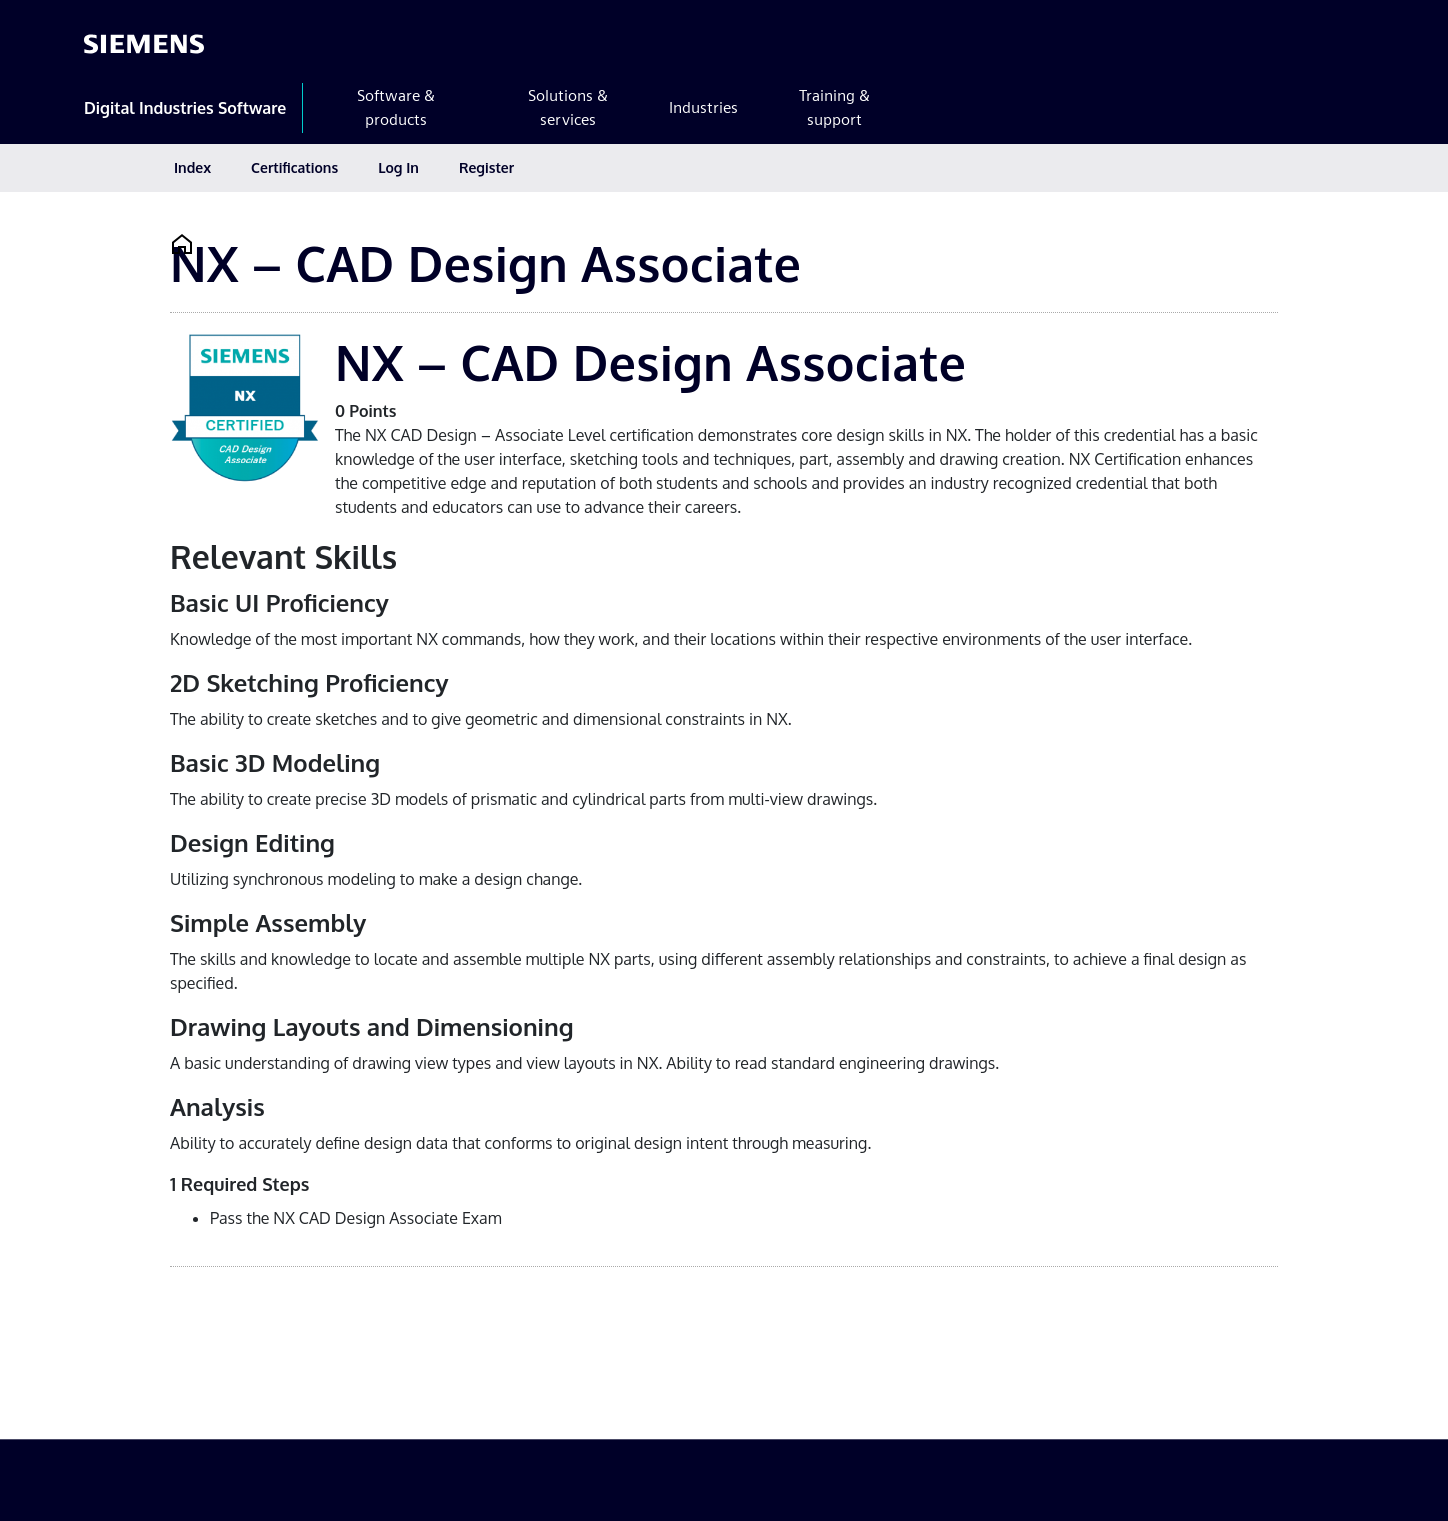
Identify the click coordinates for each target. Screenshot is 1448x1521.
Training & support (834, 107)
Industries (703, 107)
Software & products (396, 107)
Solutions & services (568, 107)
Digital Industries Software (185, 108)
